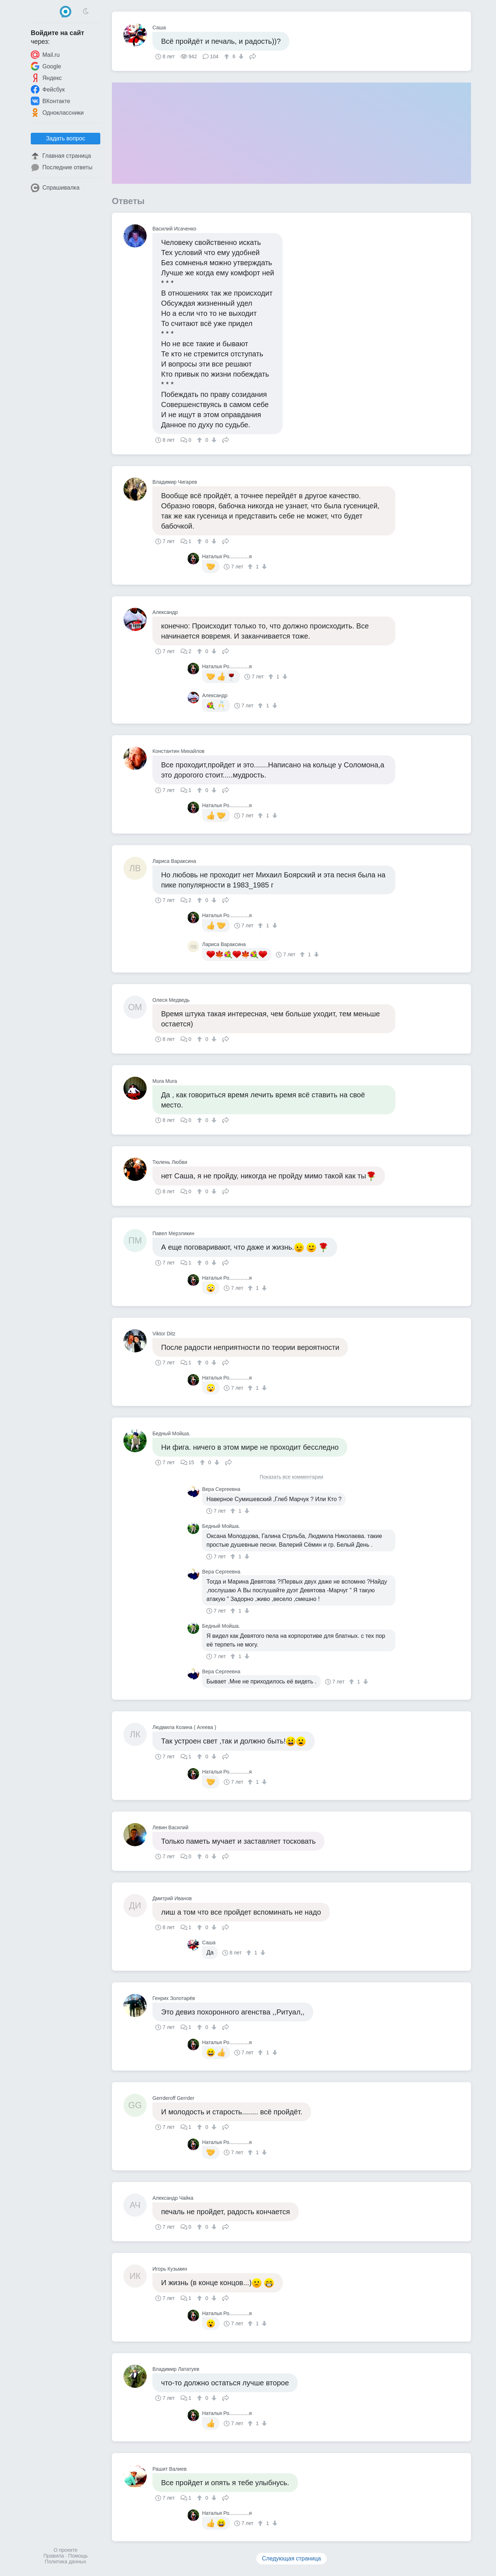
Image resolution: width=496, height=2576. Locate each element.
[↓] (240, 56)
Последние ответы (61, 167)
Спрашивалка (55, 187)
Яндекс (46, 77)
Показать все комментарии (291, 1477)
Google (46, 66)
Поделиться (253, 55)
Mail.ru (45, 54)
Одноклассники (57, 112)
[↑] (227, 56)
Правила (53, 2556)
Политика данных (65, 2561)
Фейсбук (48, 89)
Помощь (78, 2556)
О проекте (65, 2550)
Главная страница (61, 156)
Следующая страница (291, 2558)
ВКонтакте (50, 101)
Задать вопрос (65, 138)
